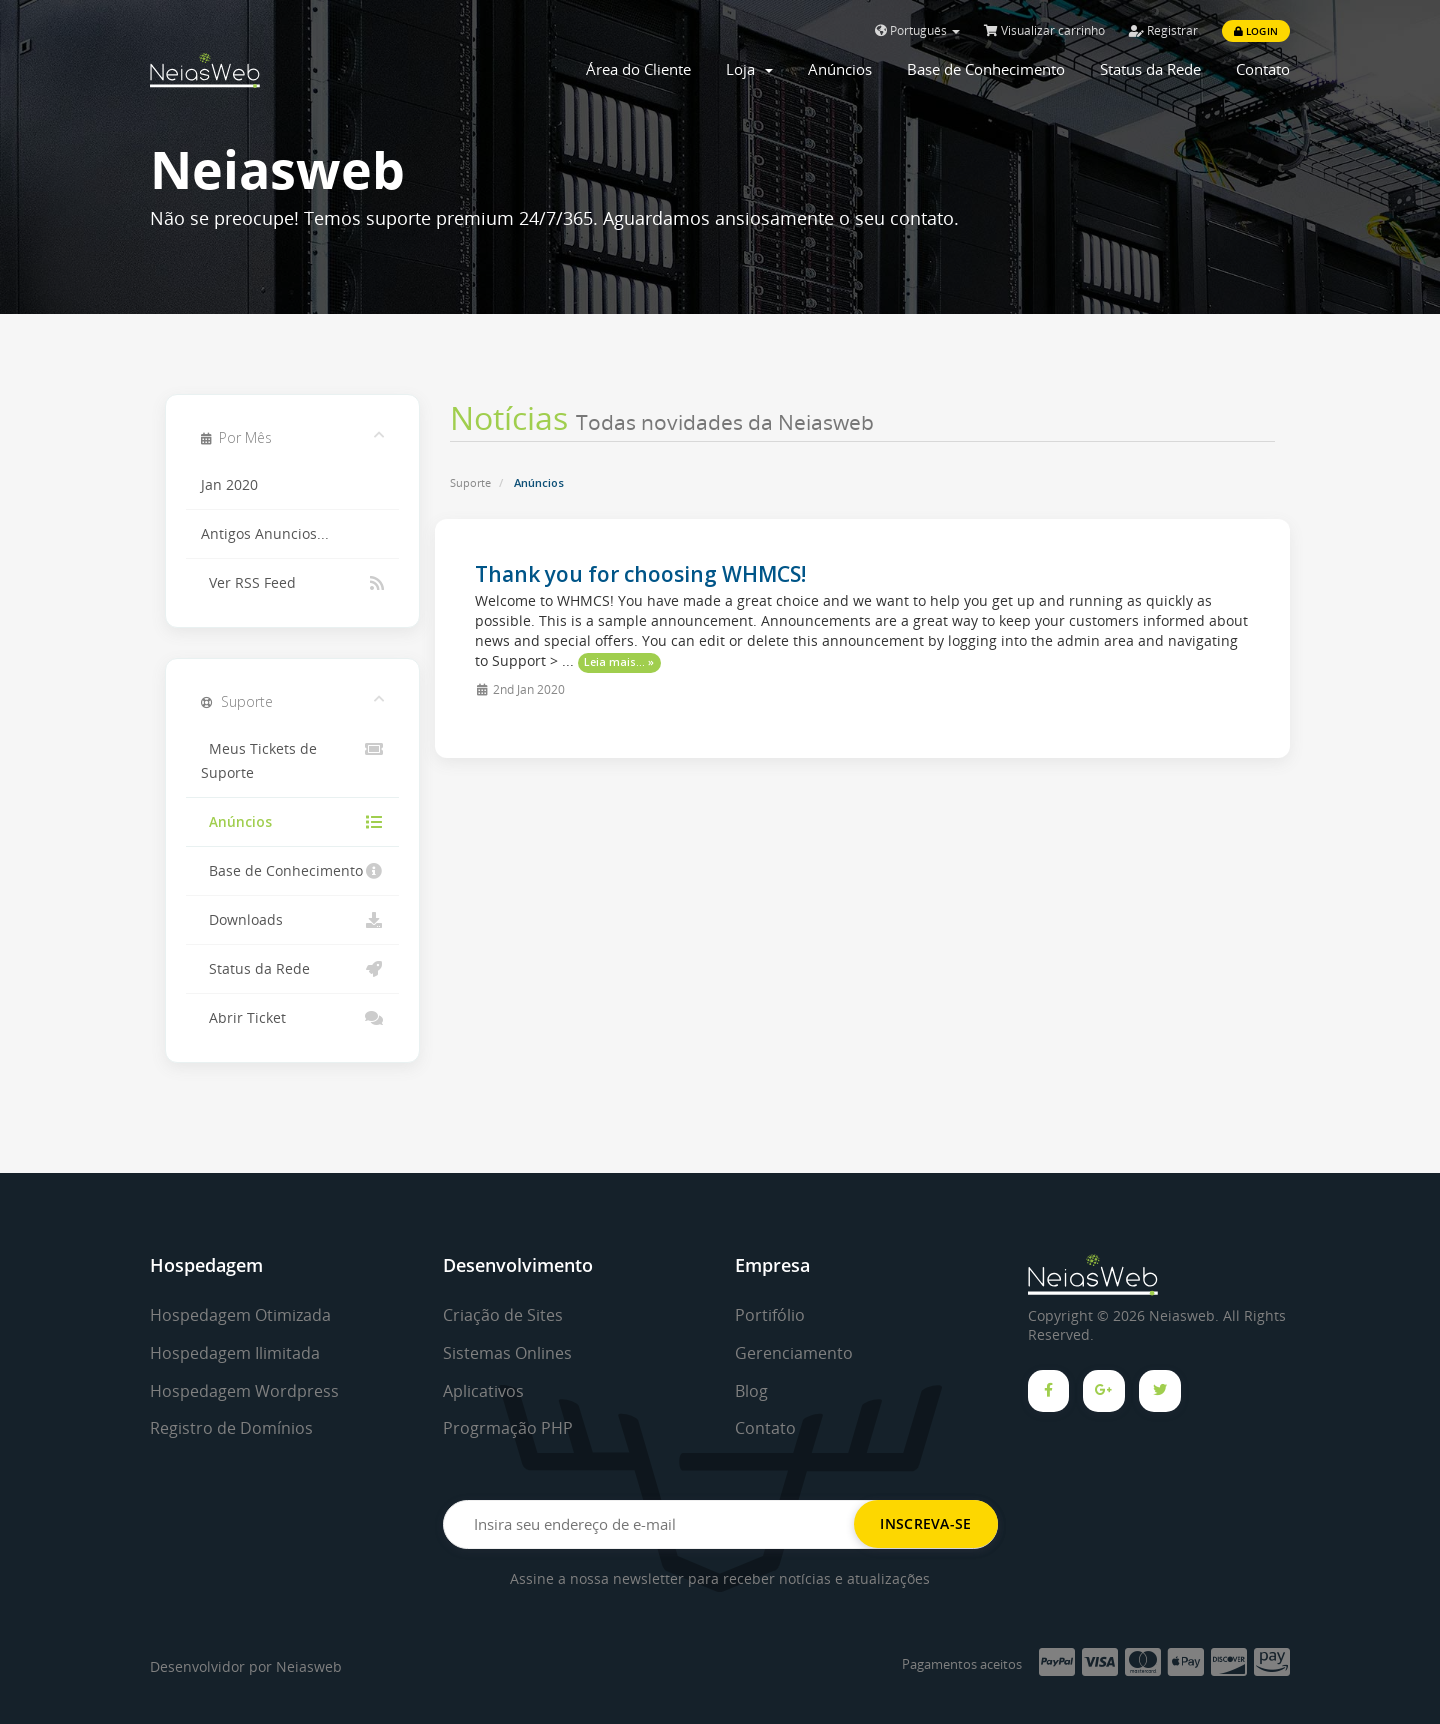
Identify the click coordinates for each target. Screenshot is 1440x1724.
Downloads (292, 920)
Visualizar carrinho (1044, 30)
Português (917, 30)
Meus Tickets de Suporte (292, 759)
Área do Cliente (638, 69)
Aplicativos (483, 1391)
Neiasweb (309, 1666)
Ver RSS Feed (292, 583)
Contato (1263, 69)
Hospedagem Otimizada (240, 1315)
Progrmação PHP (508, 1428)
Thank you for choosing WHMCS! (640, 574)
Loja (749, 69)
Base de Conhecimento (986, 69)
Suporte (470, 482)
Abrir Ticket (292, 1018)
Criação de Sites (503, 1315)
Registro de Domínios (231, 1428)
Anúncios (840, 69)
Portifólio (770, 1315)
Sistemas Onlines (507, 1353)
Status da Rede (1150, 69)
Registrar (1163, 30)
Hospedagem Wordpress (244, 1391)
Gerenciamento (794, 1353)
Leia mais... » (619, 662)
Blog (751, 1391)
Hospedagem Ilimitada (235, 1353)
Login (1256, 31)
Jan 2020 (229, 485)
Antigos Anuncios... (265, 534)
